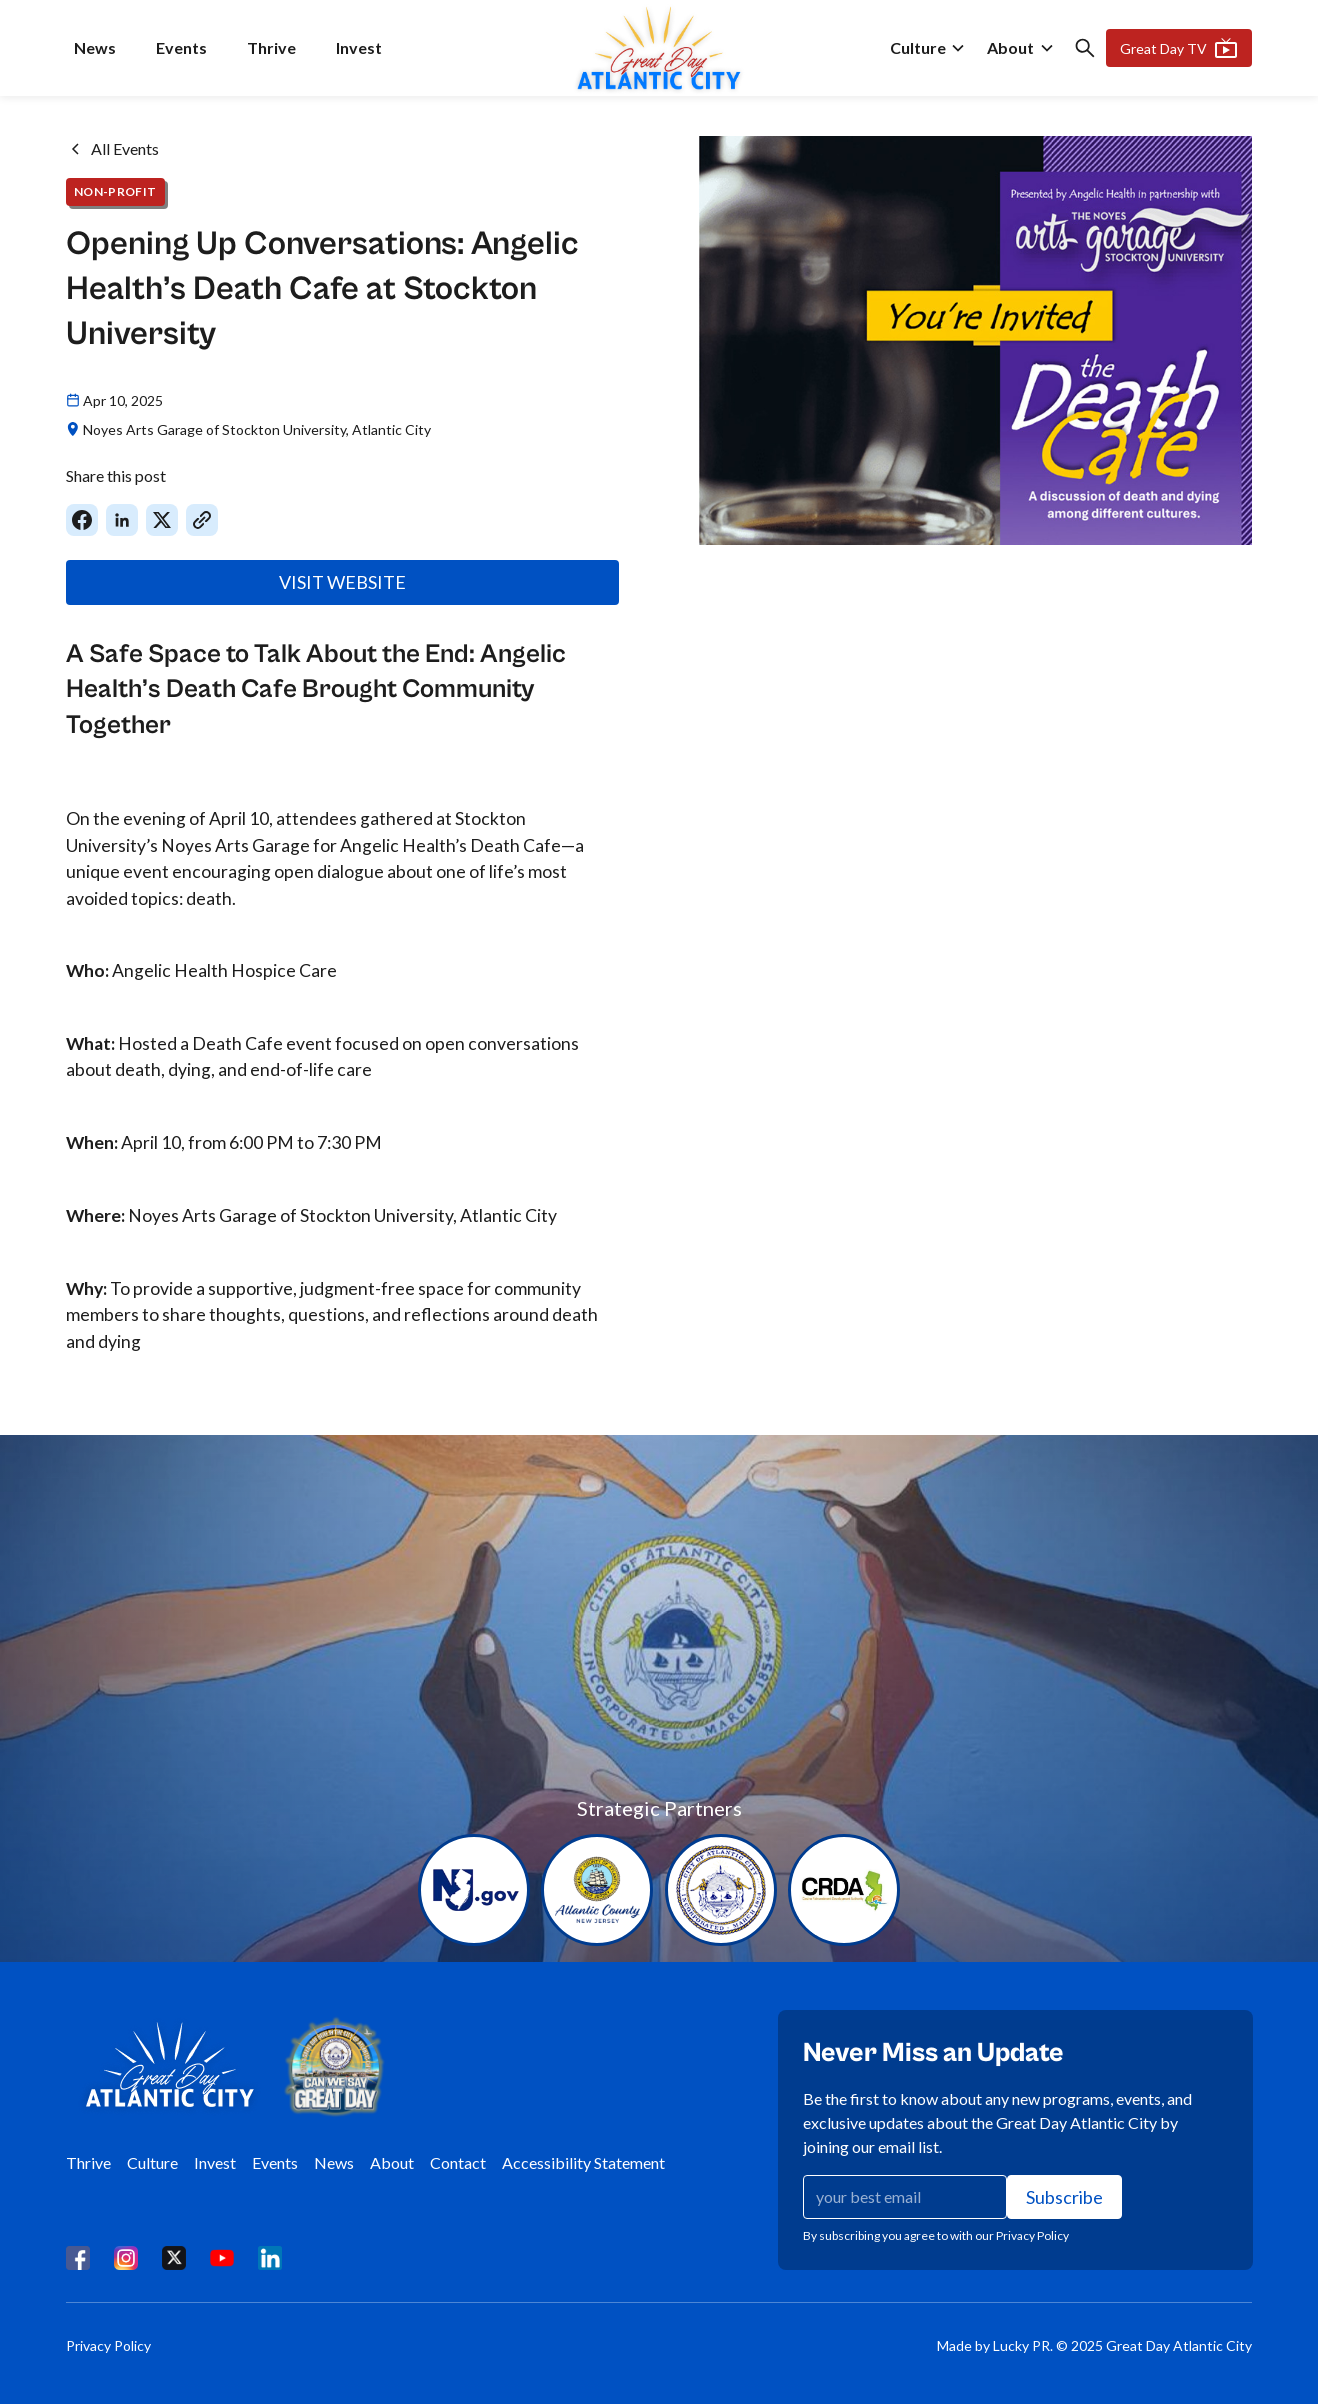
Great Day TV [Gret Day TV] (1179, 48)
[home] (659, 48)
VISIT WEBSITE (342, 582)
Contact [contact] (458, 2162)
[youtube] (222, 2257)
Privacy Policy (108, 2345)
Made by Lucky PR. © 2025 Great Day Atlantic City (1094, 2345)
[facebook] (78, 2257)
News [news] (95, 47)
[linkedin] (270, 2257)
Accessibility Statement (583, 2162)
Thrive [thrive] (271, 47)
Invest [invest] (359, 47)
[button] (928, 48)
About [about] (1010, 47)
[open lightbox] (975, 340)
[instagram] (126, 2257)
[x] (174, 2257)
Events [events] (181, 47)
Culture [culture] (918, 47)
